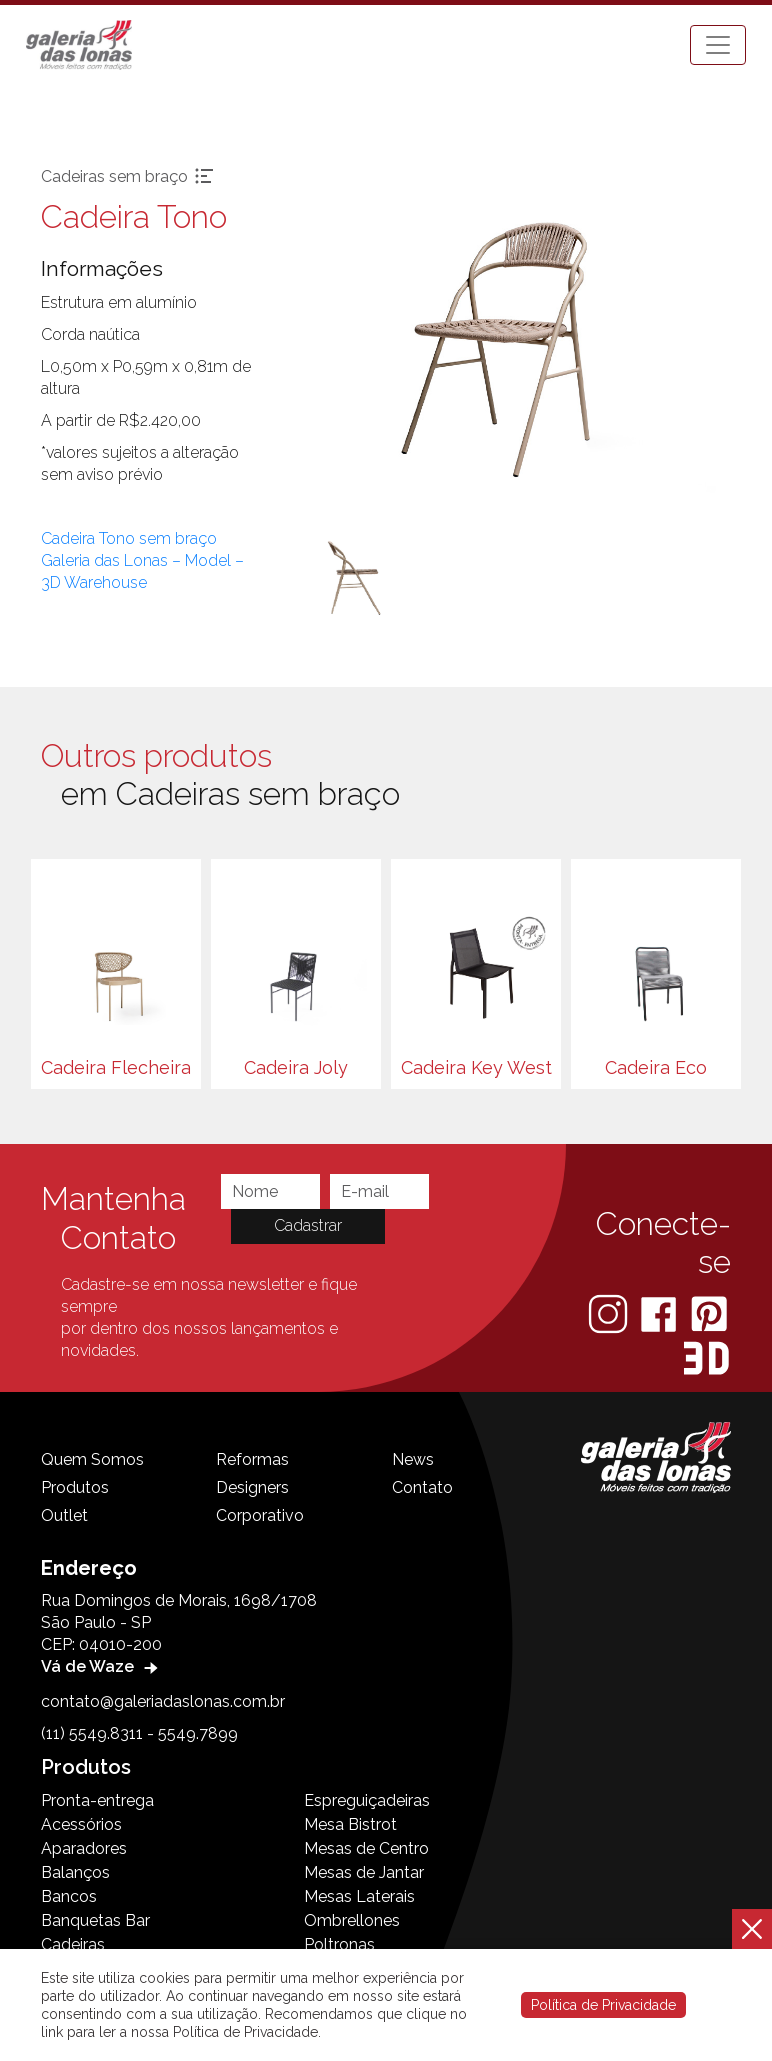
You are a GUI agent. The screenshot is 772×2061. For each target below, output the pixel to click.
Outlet (64, 1515)
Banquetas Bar (95, 1920)
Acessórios (81, 1824)
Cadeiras (73, 1944)
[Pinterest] (709, 1312)
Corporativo (260, 1515)
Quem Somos (92, 1459)
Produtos (75, 1487)
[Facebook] (660, 1312)
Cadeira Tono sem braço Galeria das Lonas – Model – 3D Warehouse (142, 560)
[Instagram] (610, 1312)
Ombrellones (352, 1920)
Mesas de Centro (366, 1848)
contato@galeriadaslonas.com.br (163, 1701)
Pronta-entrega (97, 1800)
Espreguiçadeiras (367, 1800)
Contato (422, 1487)
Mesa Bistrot (350, 1824)
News (413, 1459)
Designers (252, 1487)
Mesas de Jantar (364, 1872)
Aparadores (84, 1848)
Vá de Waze (102, 1666)
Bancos (69, 1896)
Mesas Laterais (359, 1896)
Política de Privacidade (603, 2005)
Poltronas (339, 1944)
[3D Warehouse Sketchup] (706, 1357)
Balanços (75, 1872)
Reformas (252, 1459)
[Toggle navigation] (718, 45)
